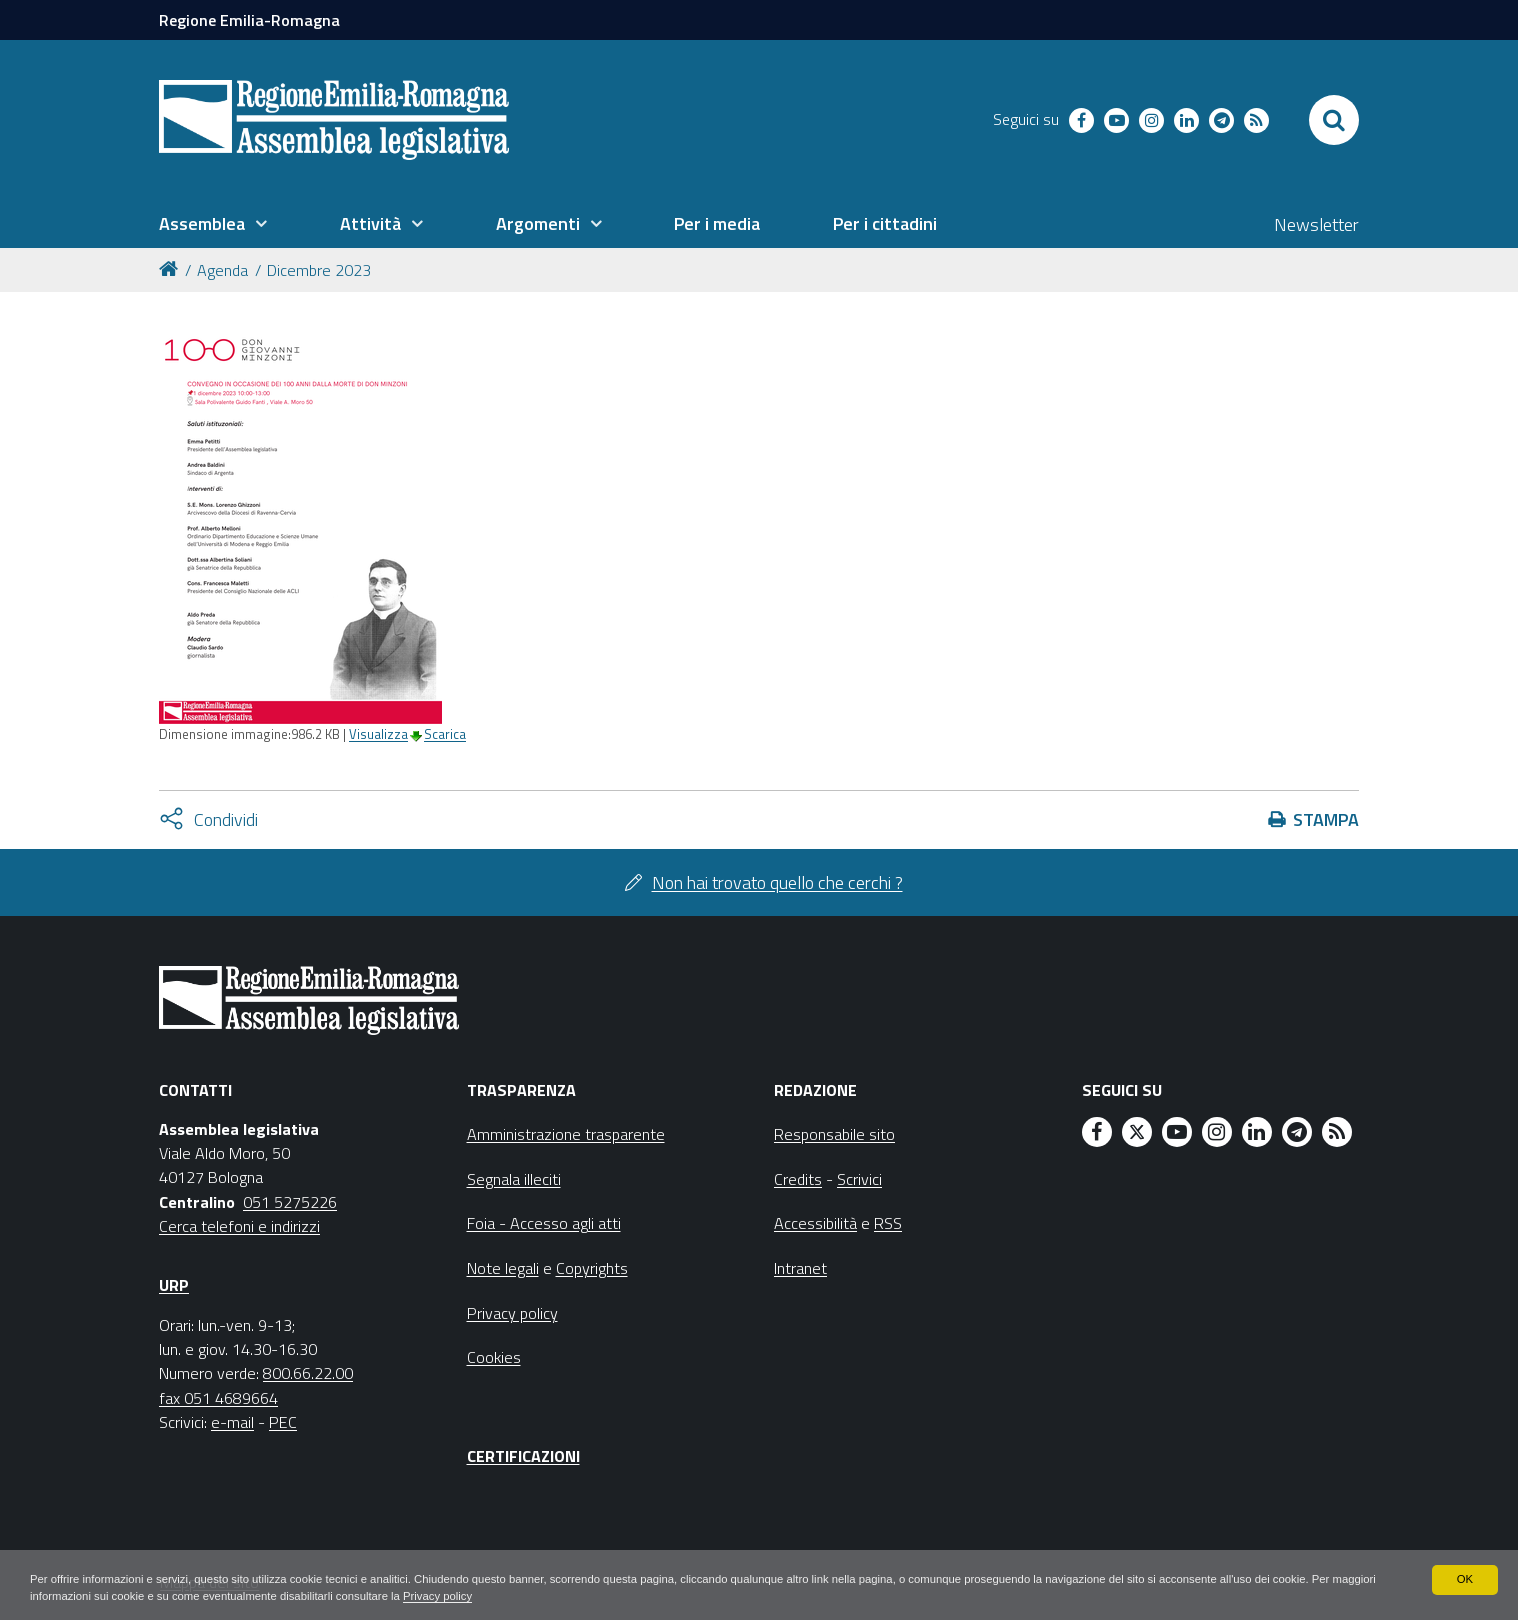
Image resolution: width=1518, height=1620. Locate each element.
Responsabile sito (834, 1134)
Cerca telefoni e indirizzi (239, 1226)
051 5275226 (290, 1202)
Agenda (222, 270)
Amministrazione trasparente (566, 1134)
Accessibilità (815, 1223)
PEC (283, 1422)
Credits (798, 1179)
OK (1464, 1578)
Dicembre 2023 (319, 270)
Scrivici (859, 1179)
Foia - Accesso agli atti (544, 1223)
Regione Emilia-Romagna (249, 20)
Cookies (494, 1357)
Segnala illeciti (514, 1179)
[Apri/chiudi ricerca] (1334, 120)
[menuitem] (213, 224)
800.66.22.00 (308, 1373)
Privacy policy (575, 1596)
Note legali (503, 1268)
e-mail (232, 1422)
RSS (888, 1223)
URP (174, 1285)
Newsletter (1316, 224)
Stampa (1326, 819)
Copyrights (592, 1268)
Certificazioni (523, 1456)
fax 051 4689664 (218, 1398)
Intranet (800, 1268)
